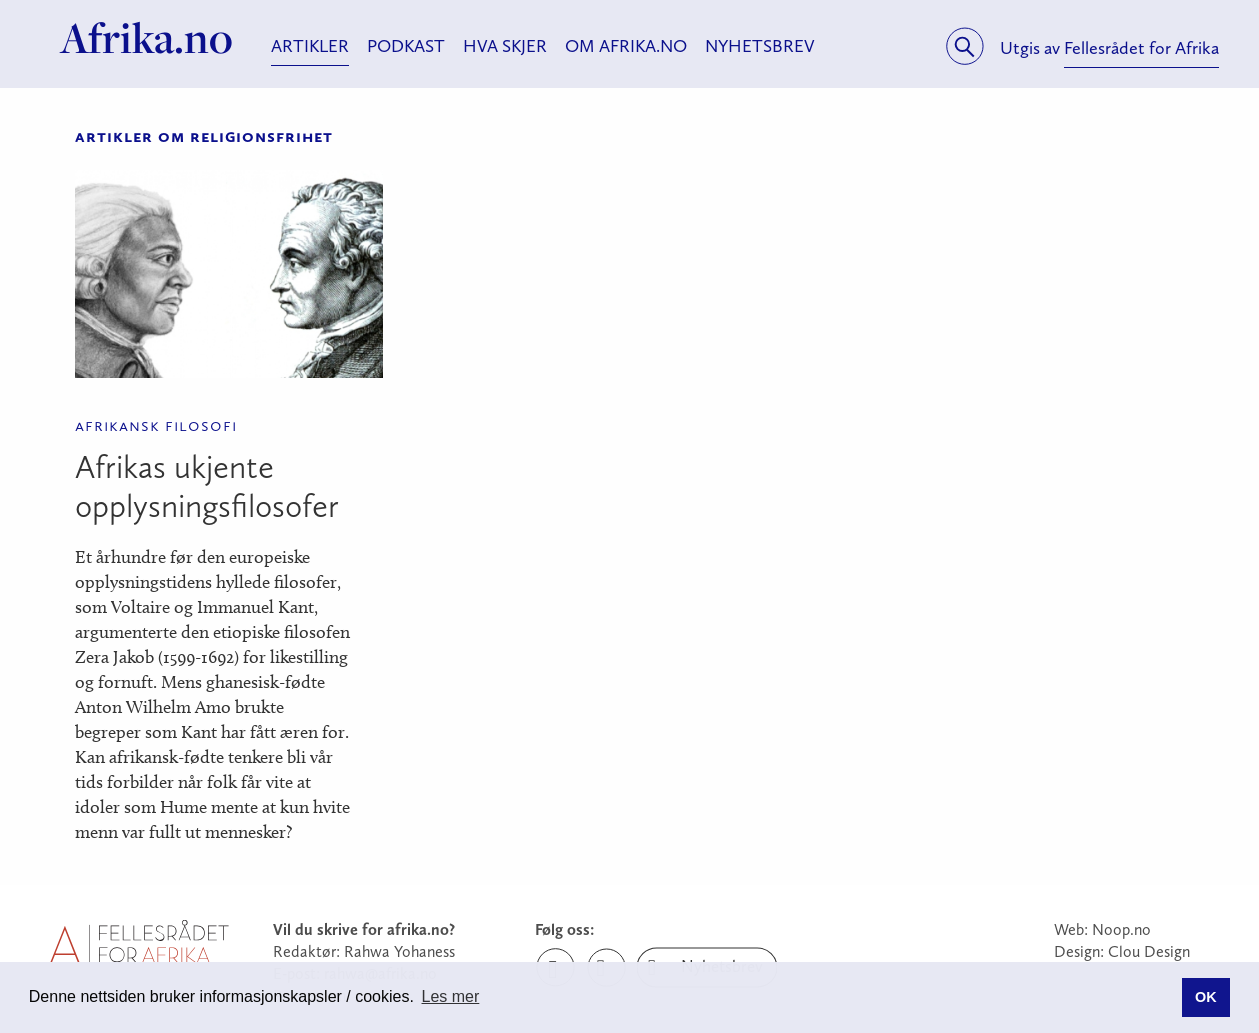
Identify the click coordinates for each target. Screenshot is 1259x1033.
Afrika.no (146, 38)
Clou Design (1149, 951)
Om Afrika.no (626, 46)
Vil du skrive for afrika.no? (364, 929)
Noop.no (1121, 929)
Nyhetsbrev (760, 46)
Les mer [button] (451, 996)
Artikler (310, 46)
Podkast (406, 46)
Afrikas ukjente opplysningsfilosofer (207, 486)
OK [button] (1206, 997)
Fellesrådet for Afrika (1141, 48)
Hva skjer (505, 46)
